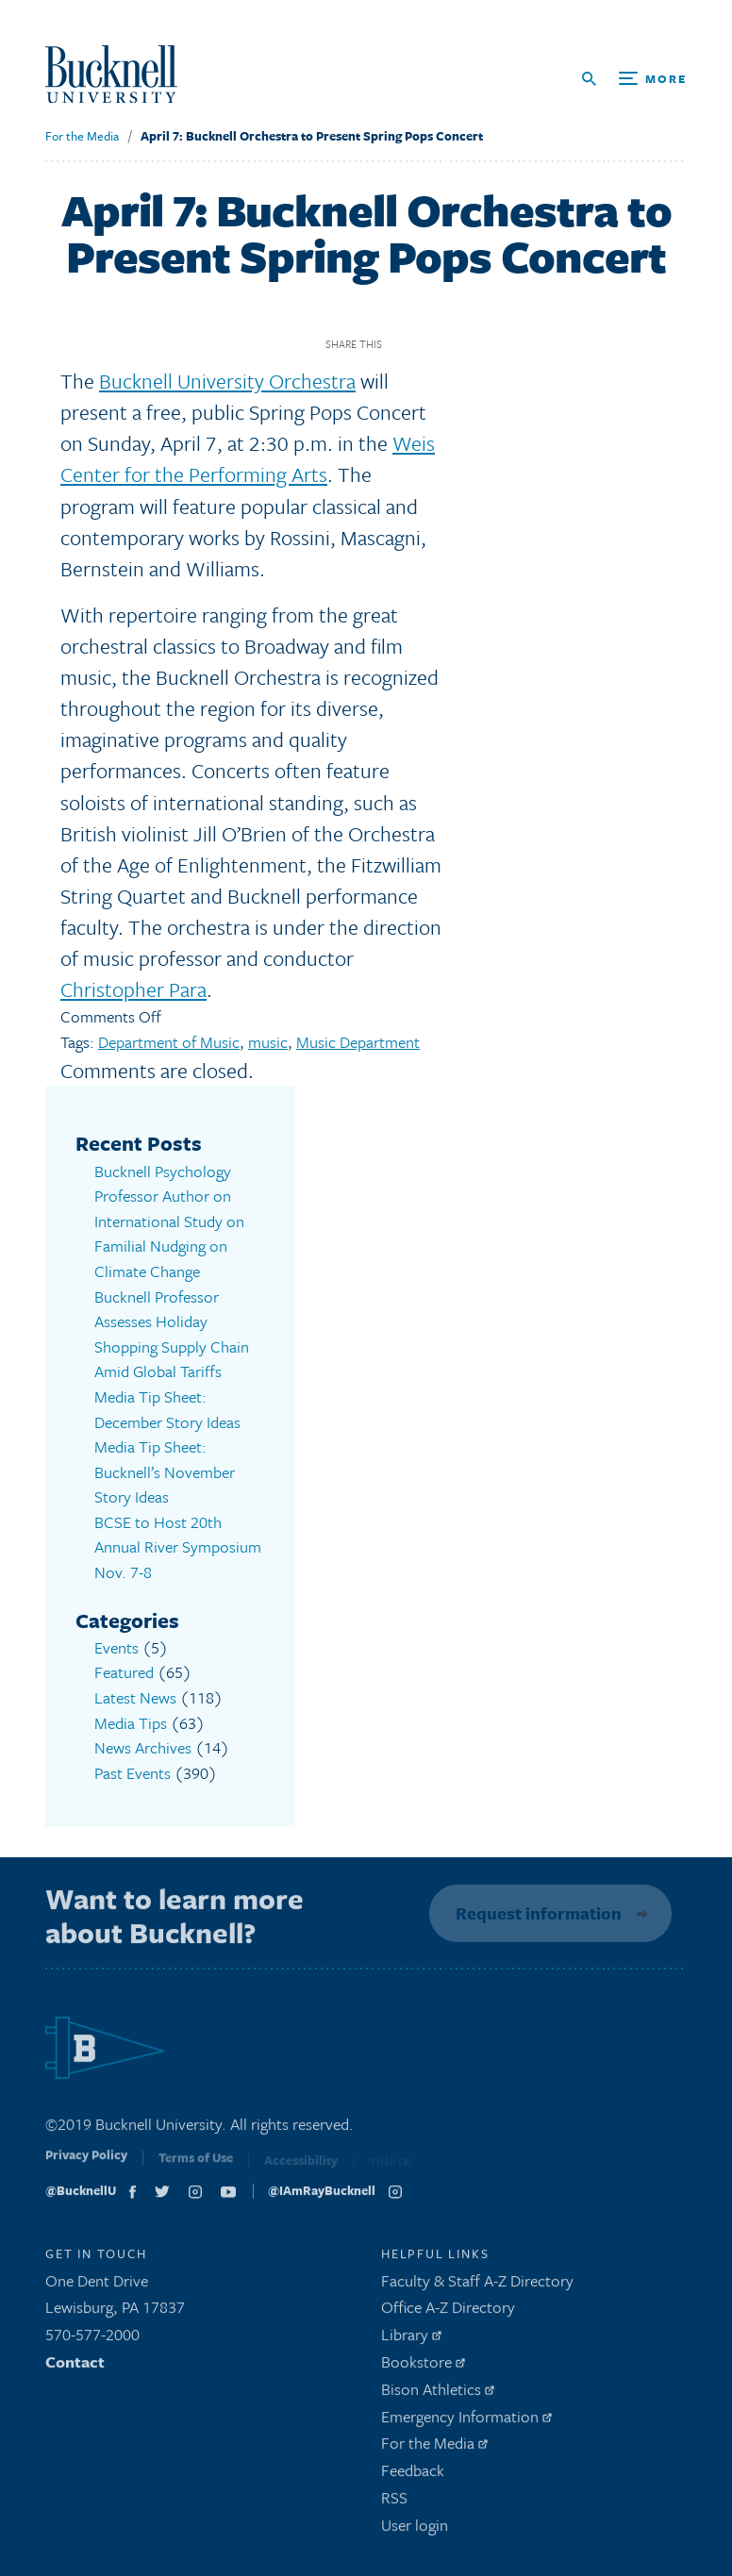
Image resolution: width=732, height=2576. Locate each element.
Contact (75, 2364)
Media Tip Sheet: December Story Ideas (167, 1408)
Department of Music (169, 1042)
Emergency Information (466, 2419)
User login (414, 2527)
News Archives (142, 1745)
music (268, 1042)
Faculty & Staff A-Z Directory (477, 2283)
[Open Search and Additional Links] (634, 79)
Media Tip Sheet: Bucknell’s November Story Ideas (164, 1470)
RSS (394, 2500)
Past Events (132, 1771)
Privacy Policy (86, 2161)
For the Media (82, 135)
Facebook (403, 344)
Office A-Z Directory (448, 2310)
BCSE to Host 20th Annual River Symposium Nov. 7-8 (177, 1546)
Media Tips (130, 1721)
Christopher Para (133, 989)
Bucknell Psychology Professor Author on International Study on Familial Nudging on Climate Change (169, 1221)
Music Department (358, 1042)
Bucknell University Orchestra (227, 380)
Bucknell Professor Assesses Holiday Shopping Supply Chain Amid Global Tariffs (171, 1333)
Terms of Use (195, 2163)
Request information (536, 1911)
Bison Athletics (437, 2391)
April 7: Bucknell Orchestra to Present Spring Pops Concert (312, 135)
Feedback (412, 2473)
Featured (124, 1671)
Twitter (436, 344)
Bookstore (423, 2364)
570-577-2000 (92, 2337)
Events (116, 1645)
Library (411, 2337)
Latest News (135, 1695)
